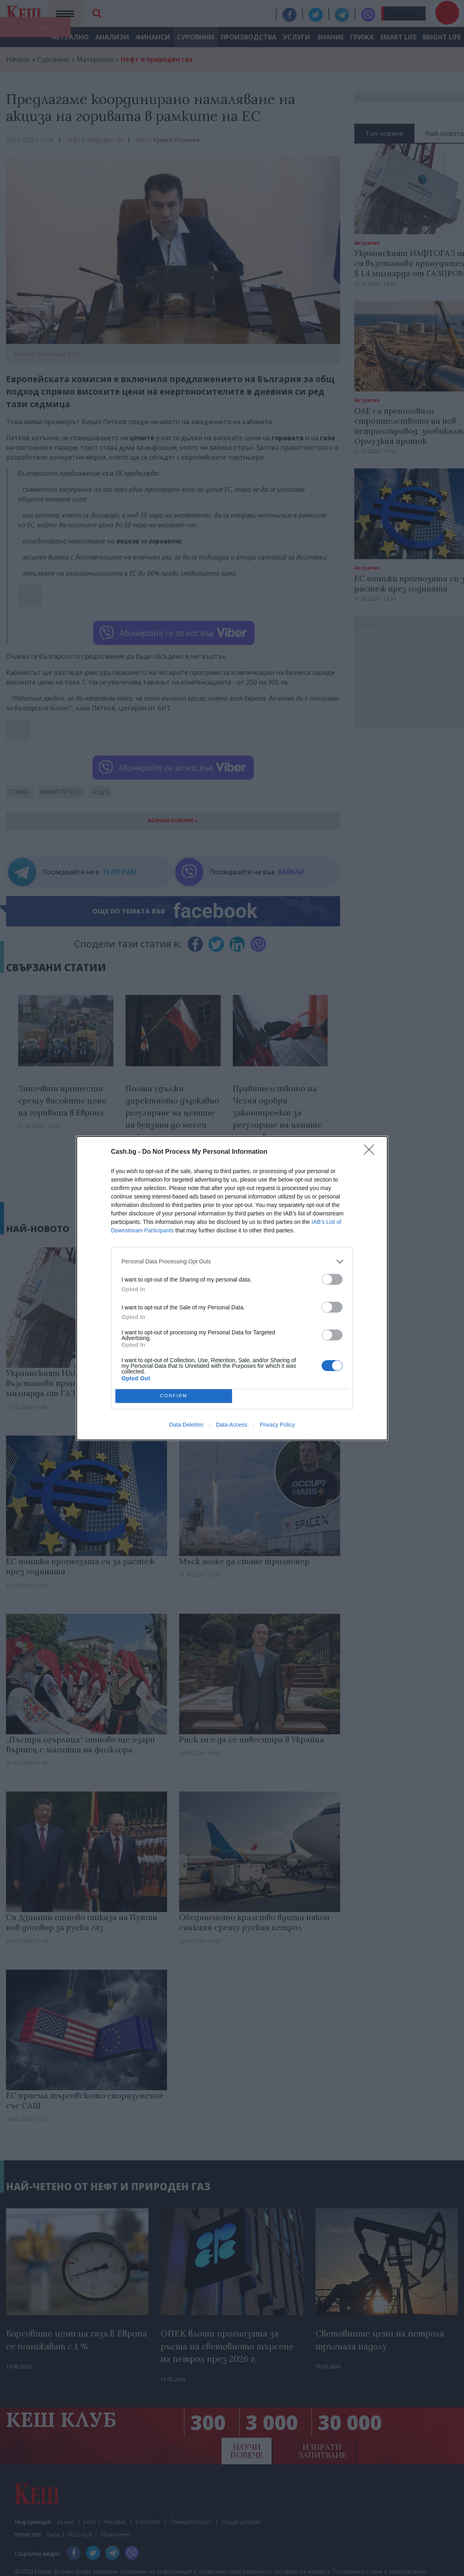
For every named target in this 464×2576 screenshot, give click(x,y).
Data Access (231, 1424)
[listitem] (232, 1261)
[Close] (371, 1152)
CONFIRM (174, 1396)
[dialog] (232, 1288)
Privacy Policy (277, 1424)
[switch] (332, 1279)
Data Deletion (186, 1424)
